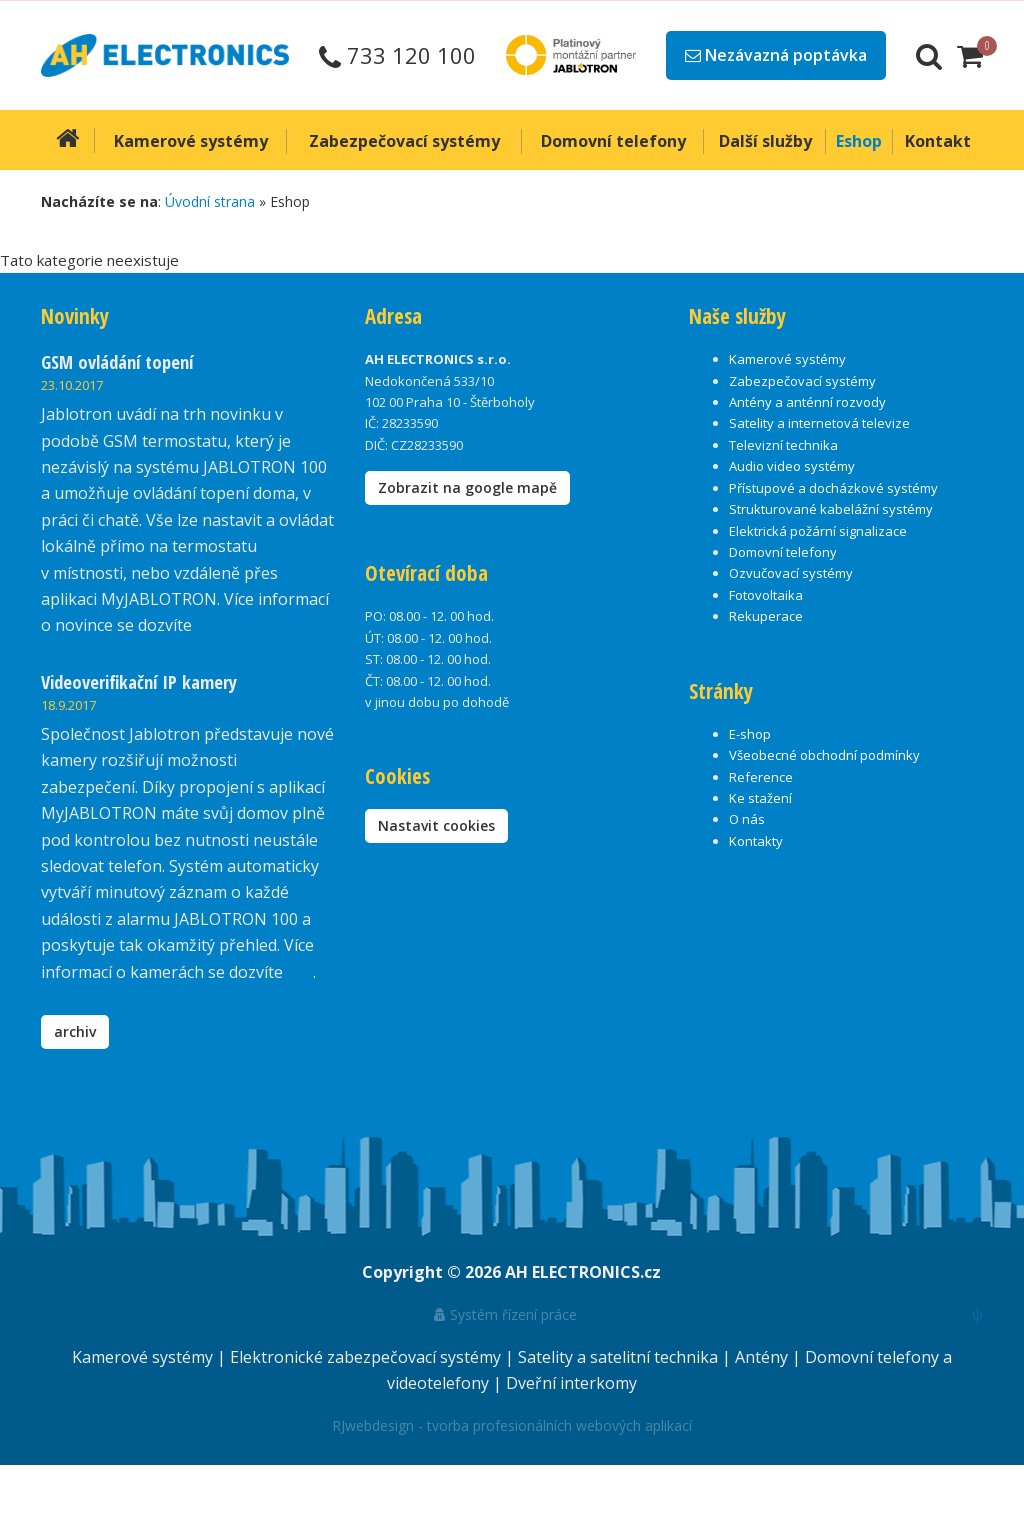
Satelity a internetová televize (819, 423)
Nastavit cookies (436, 825)
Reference (761, 777)
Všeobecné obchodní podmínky (824, 755)
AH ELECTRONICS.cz (583, 1272)
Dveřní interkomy (571, 1383)
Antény (763, 1357)
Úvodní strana (210, 201)
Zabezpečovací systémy (802, 381)
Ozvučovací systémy (791, 573)
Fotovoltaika (766, 595)
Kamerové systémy (787, 359)
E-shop (750, 734)
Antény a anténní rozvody (807, 402)
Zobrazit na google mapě (467, 487)
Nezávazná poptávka (776, 55)
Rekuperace (766, 616)
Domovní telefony (783, 552)
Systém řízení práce (505, 1314)
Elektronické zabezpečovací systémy (367, 1357)
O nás (747, 819)
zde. (210, 625)
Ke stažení (760, 798)
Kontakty (756, 841)
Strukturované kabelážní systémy (831, 509)
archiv (75, 1031)
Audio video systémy (792, 466)
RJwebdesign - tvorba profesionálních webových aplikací (512, 1425)
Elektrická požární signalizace (818, 531)
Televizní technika (783, 445)
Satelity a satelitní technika (620, 1357)
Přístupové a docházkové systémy (833, 488)
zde (300, 972)
